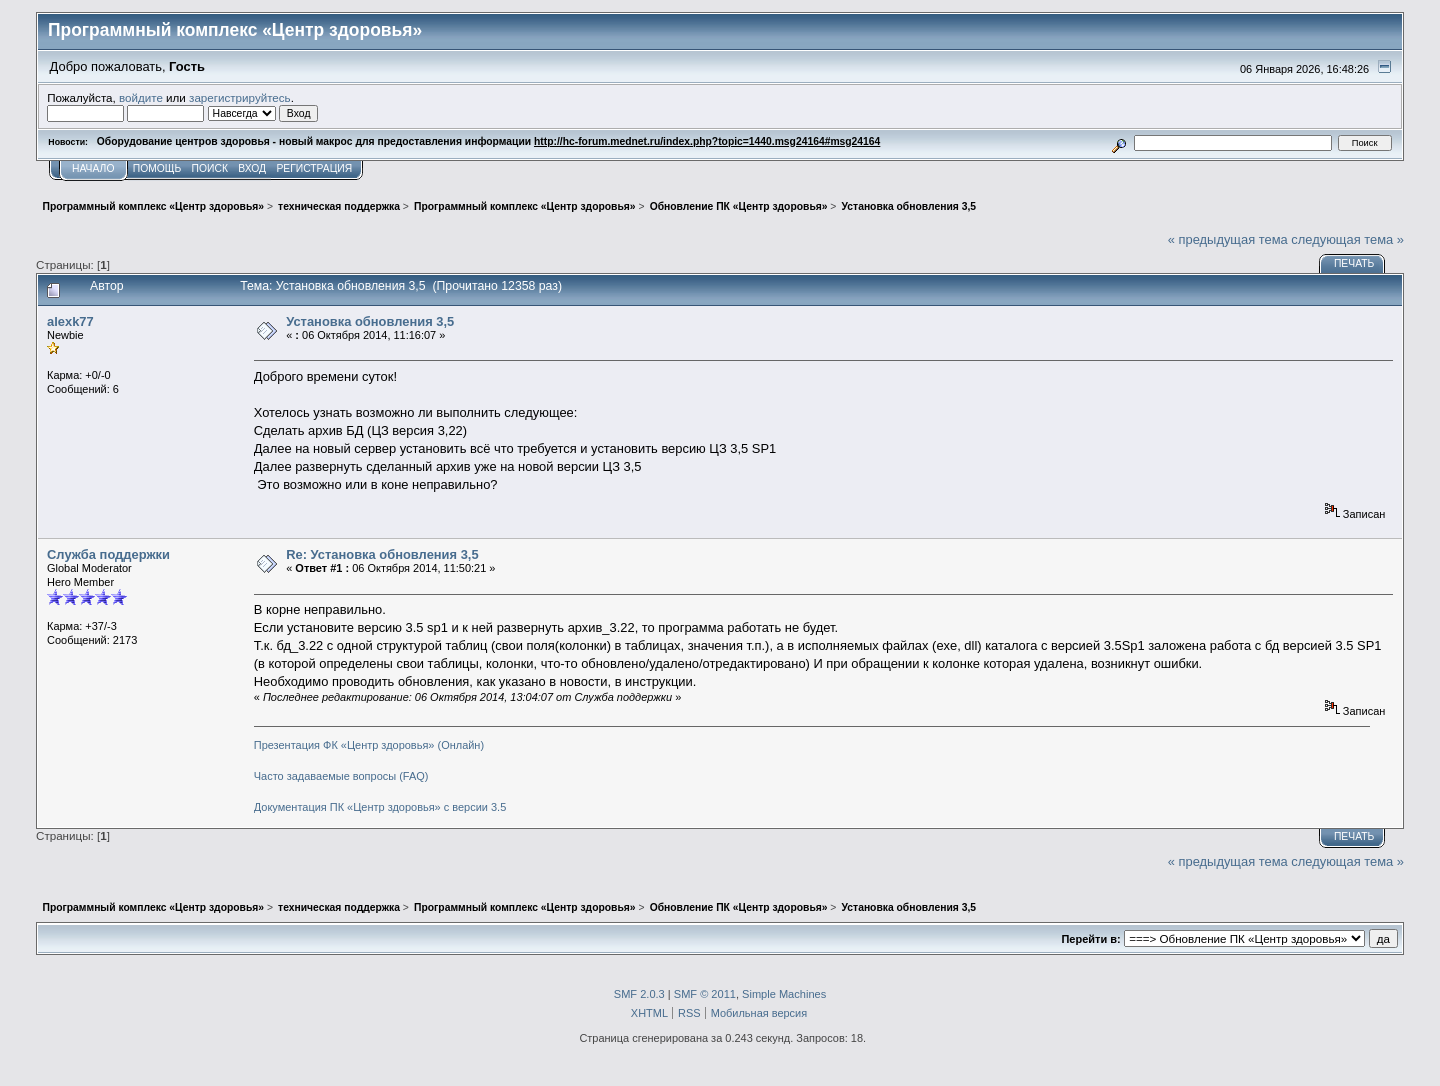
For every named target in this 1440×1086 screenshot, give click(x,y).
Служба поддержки (108, 554)
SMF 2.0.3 (639, 994)
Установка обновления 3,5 (370, 321)
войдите (141, 97)
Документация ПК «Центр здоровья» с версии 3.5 (380, 807)
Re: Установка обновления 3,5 (382, 554)
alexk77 (70, 321)
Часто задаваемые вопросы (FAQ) (341, 776)
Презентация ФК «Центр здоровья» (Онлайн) (369, 745)
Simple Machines (784, 994)
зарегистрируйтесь (240, 97)
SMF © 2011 (705, 994)
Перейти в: (1090, 939)
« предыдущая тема (1228, 239)
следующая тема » (1347, 239)
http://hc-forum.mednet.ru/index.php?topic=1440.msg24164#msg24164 (707, 141)
